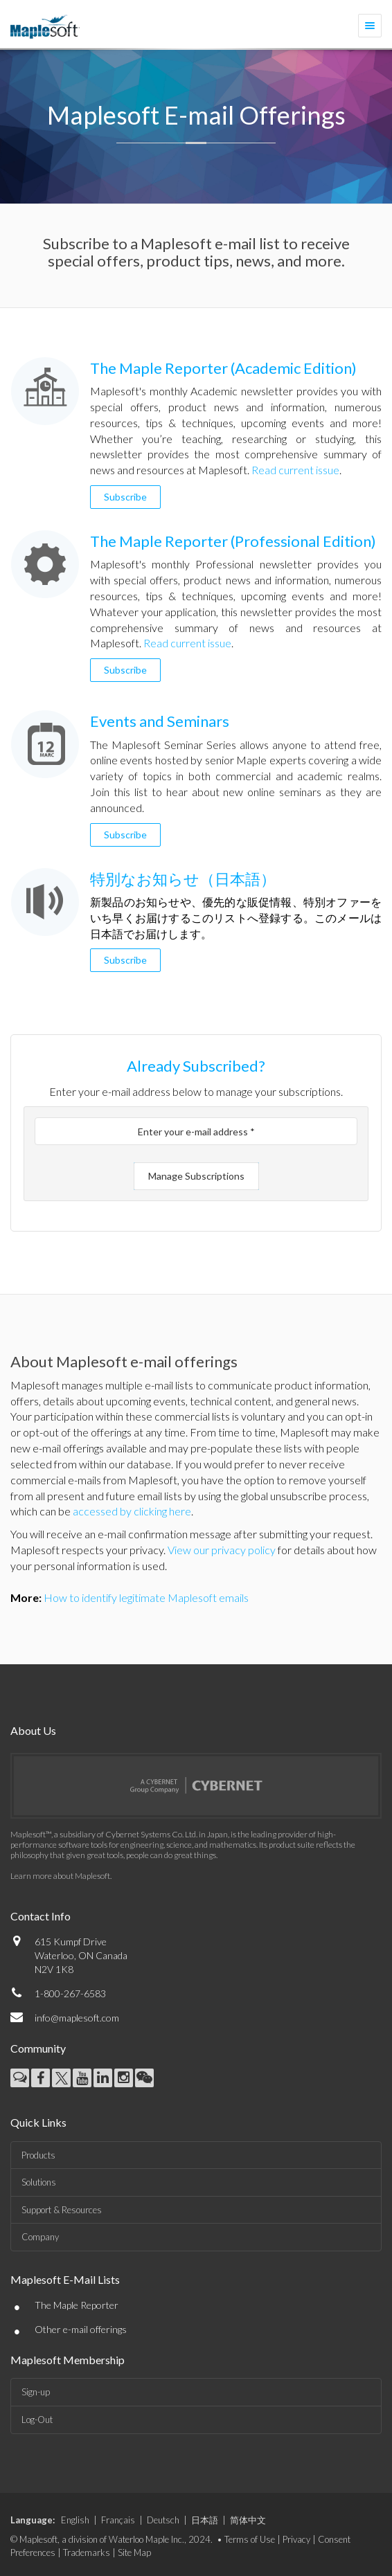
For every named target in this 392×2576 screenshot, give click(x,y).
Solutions (38, 2182)
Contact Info (40, 1915)
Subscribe (125, 497)
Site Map (134, 2552)
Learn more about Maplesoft (60, 1876)
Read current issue (295, 469)
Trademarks (86, 2552)
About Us (33, 1730)
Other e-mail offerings (81, 2329)
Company (40, 2236)
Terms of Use (249, 2539)
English (75, 2519)
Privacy (296, 2539)
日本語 (204, 2519)
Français (118, 2519)
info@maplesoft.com (77, 2018)
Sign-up (35, 2391)
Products (38, 2155)
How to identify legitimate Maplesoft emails (146, 1597)
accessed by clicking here (132, 1510)
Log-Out (37, 2419)
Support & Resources (61, 2209)
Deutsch (163, 2519)
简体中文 (248, 2519)
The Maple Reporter (76, 2305)
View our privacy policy (222, 1549)
